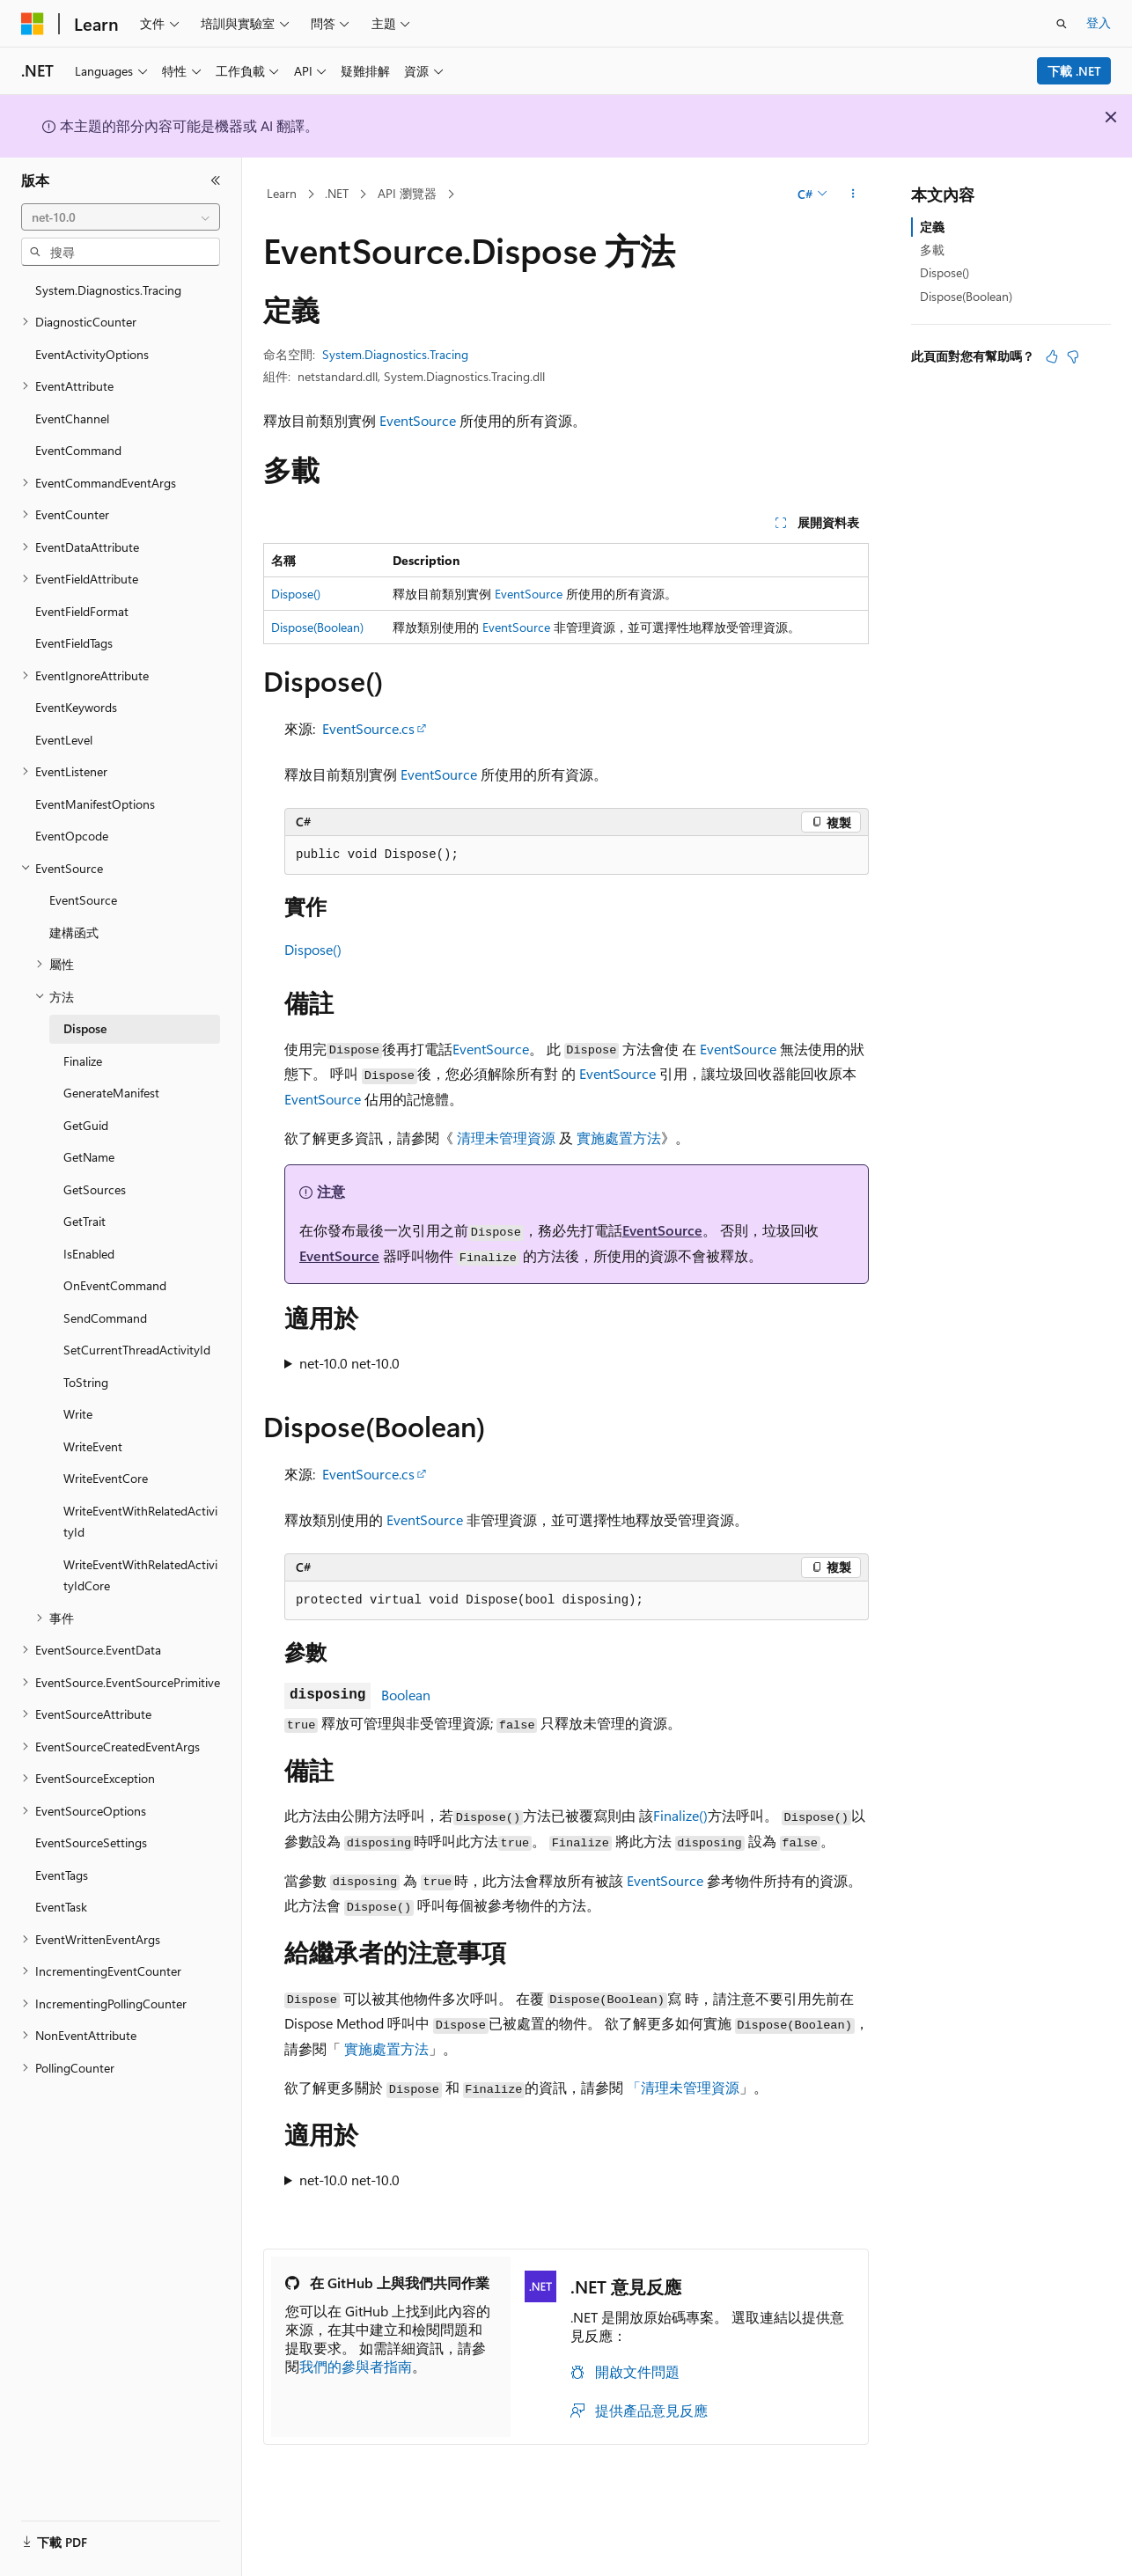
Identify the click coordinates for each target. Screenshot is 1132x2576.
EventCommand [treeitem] (78, 450)
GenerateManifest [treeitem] (111, 1092)
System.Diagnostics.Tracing (395, 354)
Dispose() (295, 593)
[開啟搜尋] (1061, 24)
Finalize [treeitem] (82, 1061)
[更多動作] (853, 194)
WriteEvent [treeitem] (92, 1446)
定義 (932, 226)
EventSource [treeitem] (83, 900)
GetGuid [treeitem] (85, 1125)
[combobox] (120, 217)
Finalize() (680, 1815)
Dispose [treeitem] (85, 1028)
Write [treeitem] (77, 1413)
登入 (1098, 22)
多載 (932, 249)
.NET (337, 193)
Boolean (405, 1694)
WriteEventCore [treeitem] (105, 1478)
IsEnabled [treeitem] (88, 1253)
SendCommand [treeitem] (105, 1318)
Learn (282, 193)
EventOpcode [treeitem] (71, 835)
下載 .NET (1074, 70)
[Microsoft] (32, 23)
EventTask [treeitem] (61, 1906)
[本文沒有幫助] (1073, 356)
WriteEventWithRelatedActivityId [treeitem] (140, 1521)
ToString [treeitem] (85, 1382)
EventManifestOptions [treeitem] (95, 804)
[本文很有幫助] (1051, 356)
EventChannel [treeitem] (72, 418)
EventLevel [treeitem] (63, 739)
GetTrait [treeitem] (84, 1221)
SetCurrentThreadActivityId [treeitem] (136, 1349)
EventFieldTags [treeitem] (74, 643)
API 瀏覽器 (407, 193)
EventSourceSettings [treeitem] (91, 1842)
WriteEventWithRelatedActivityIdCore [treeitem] (140, 1575)
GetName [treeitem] (88, 1157)
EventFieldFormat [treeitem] (82, 611)
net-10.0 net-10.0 (349, 1363)
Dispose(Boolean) (317, 627)
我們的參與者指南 (355, 2366)
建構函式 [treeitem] (74, 932)
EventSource (417, 420)
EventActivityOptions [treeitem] (92, 354)
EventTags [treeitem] (61, 1875)
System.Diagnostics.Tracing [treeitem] (108, 290)
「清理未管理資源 (683, 2087)
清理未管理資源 (506, 1137)
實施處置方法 (619, 1137)
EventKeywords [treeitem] (76, 707)
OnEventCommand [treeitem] (114, 1285)
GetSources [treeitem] (94, 1189)
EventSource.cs (368, 728)
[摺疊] (215, 180)
